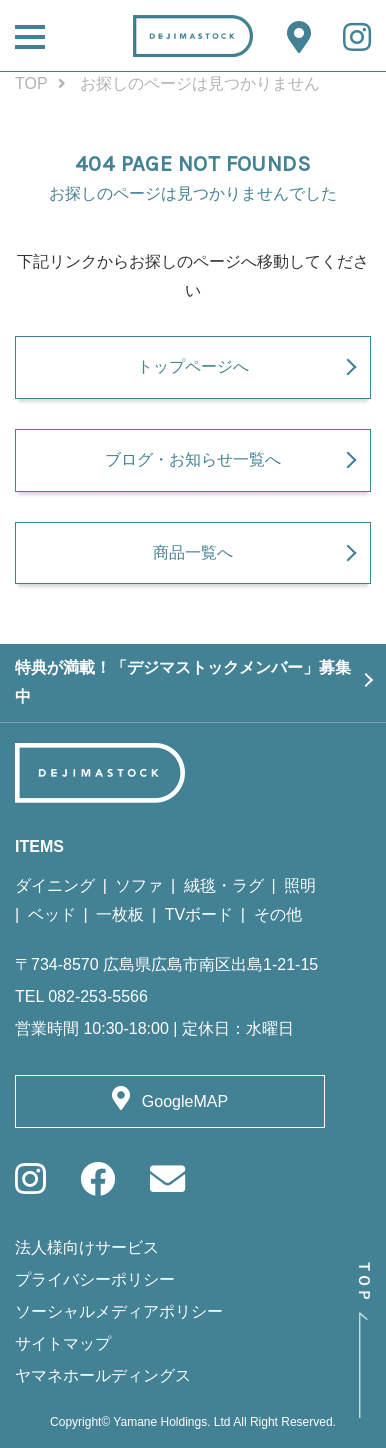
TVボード (199, 914)
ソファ (139, 885)
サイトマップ (63, 1343)
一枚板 (120, 914)
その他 (278, 914)
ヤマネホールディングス (103, 1375)
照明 (300, 885)
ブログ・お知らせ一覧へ (193, 459)
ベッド (52, 914)
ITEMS (39, 846)
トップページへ (193, 366)
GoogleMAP (185, 1101)
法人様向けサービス (87, 1247)
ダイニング (55, 885)
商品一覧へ (193, 552)
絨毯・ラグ (224, 885)
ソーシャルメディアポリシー (119, 1311)
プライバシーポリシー (95, 1279)
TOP (31, 83)
